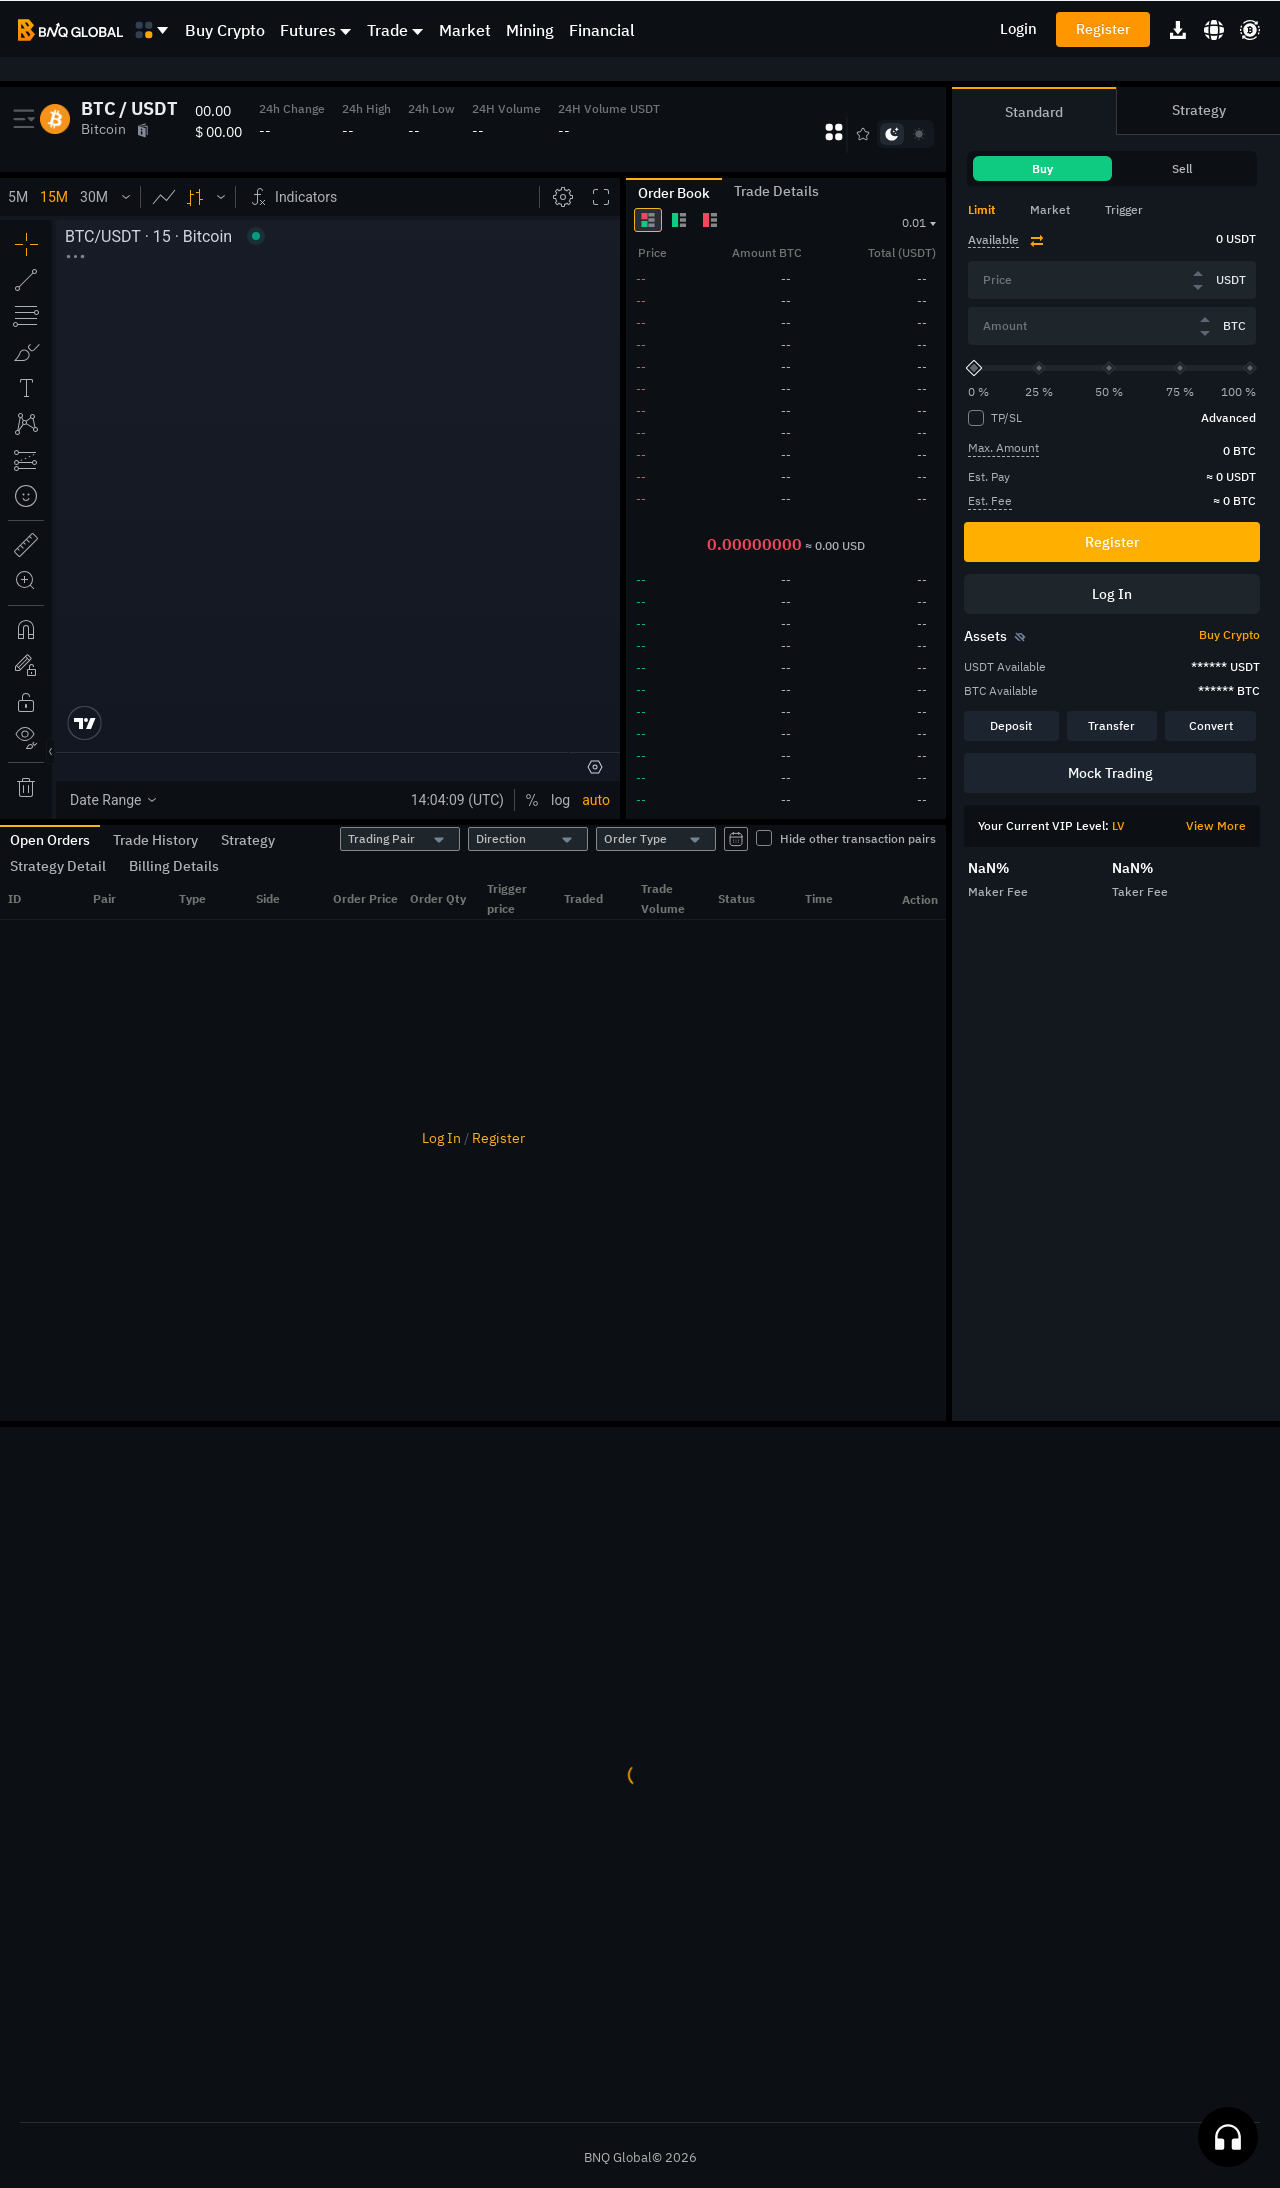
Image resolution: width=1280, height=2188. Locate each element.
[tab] (992, 209)
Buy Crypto (225, 30)
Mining (530, 30)
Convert (1211, 725)
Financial (602, 30)
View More (1216, 825)
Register (1103, 29)
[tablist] (1112, 161)
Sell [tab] (1182, 168)
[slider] (974, 368)
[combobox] (400, 839)
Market (465, 30)
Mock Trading (1110, 773)
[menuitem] (232, 30)
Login (1018, 28)
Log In (441, 1138)
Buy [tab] (1042, 168)
